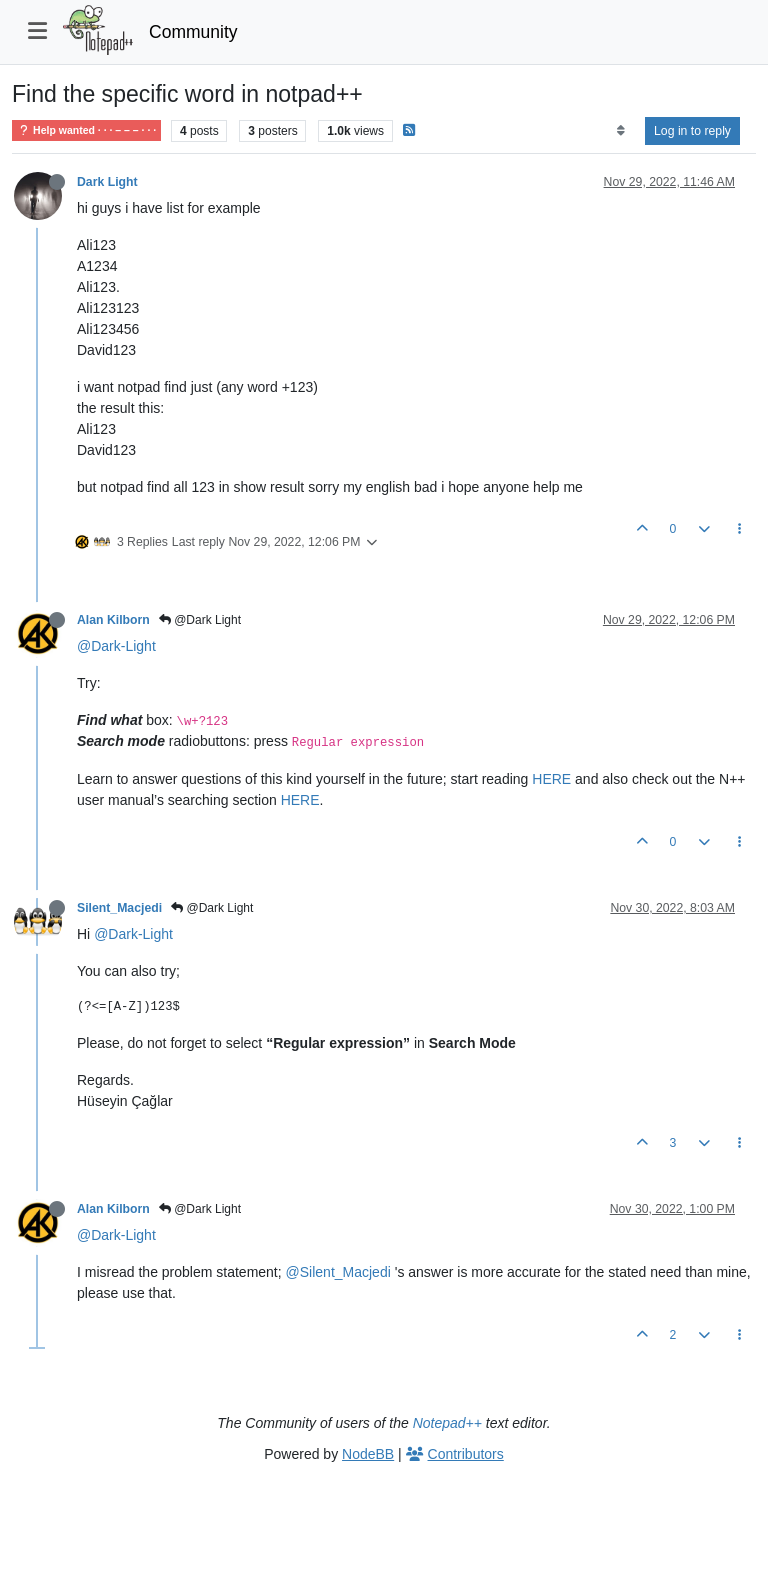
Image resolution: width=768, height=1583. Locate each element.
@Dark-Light (116, 646)
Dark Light (107, 182)
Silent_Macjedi (119, 908)
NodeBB (368, 1454)
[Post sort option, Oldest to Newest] (620, 131)
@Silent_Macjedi (338, 1272)
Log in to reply (692, 131)
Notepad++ (447, 1423)
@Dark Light (200, 620)
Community (193, 32)
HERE (551, 779)
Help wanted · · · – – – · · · (86, 130)
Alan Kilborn (113, 620)
